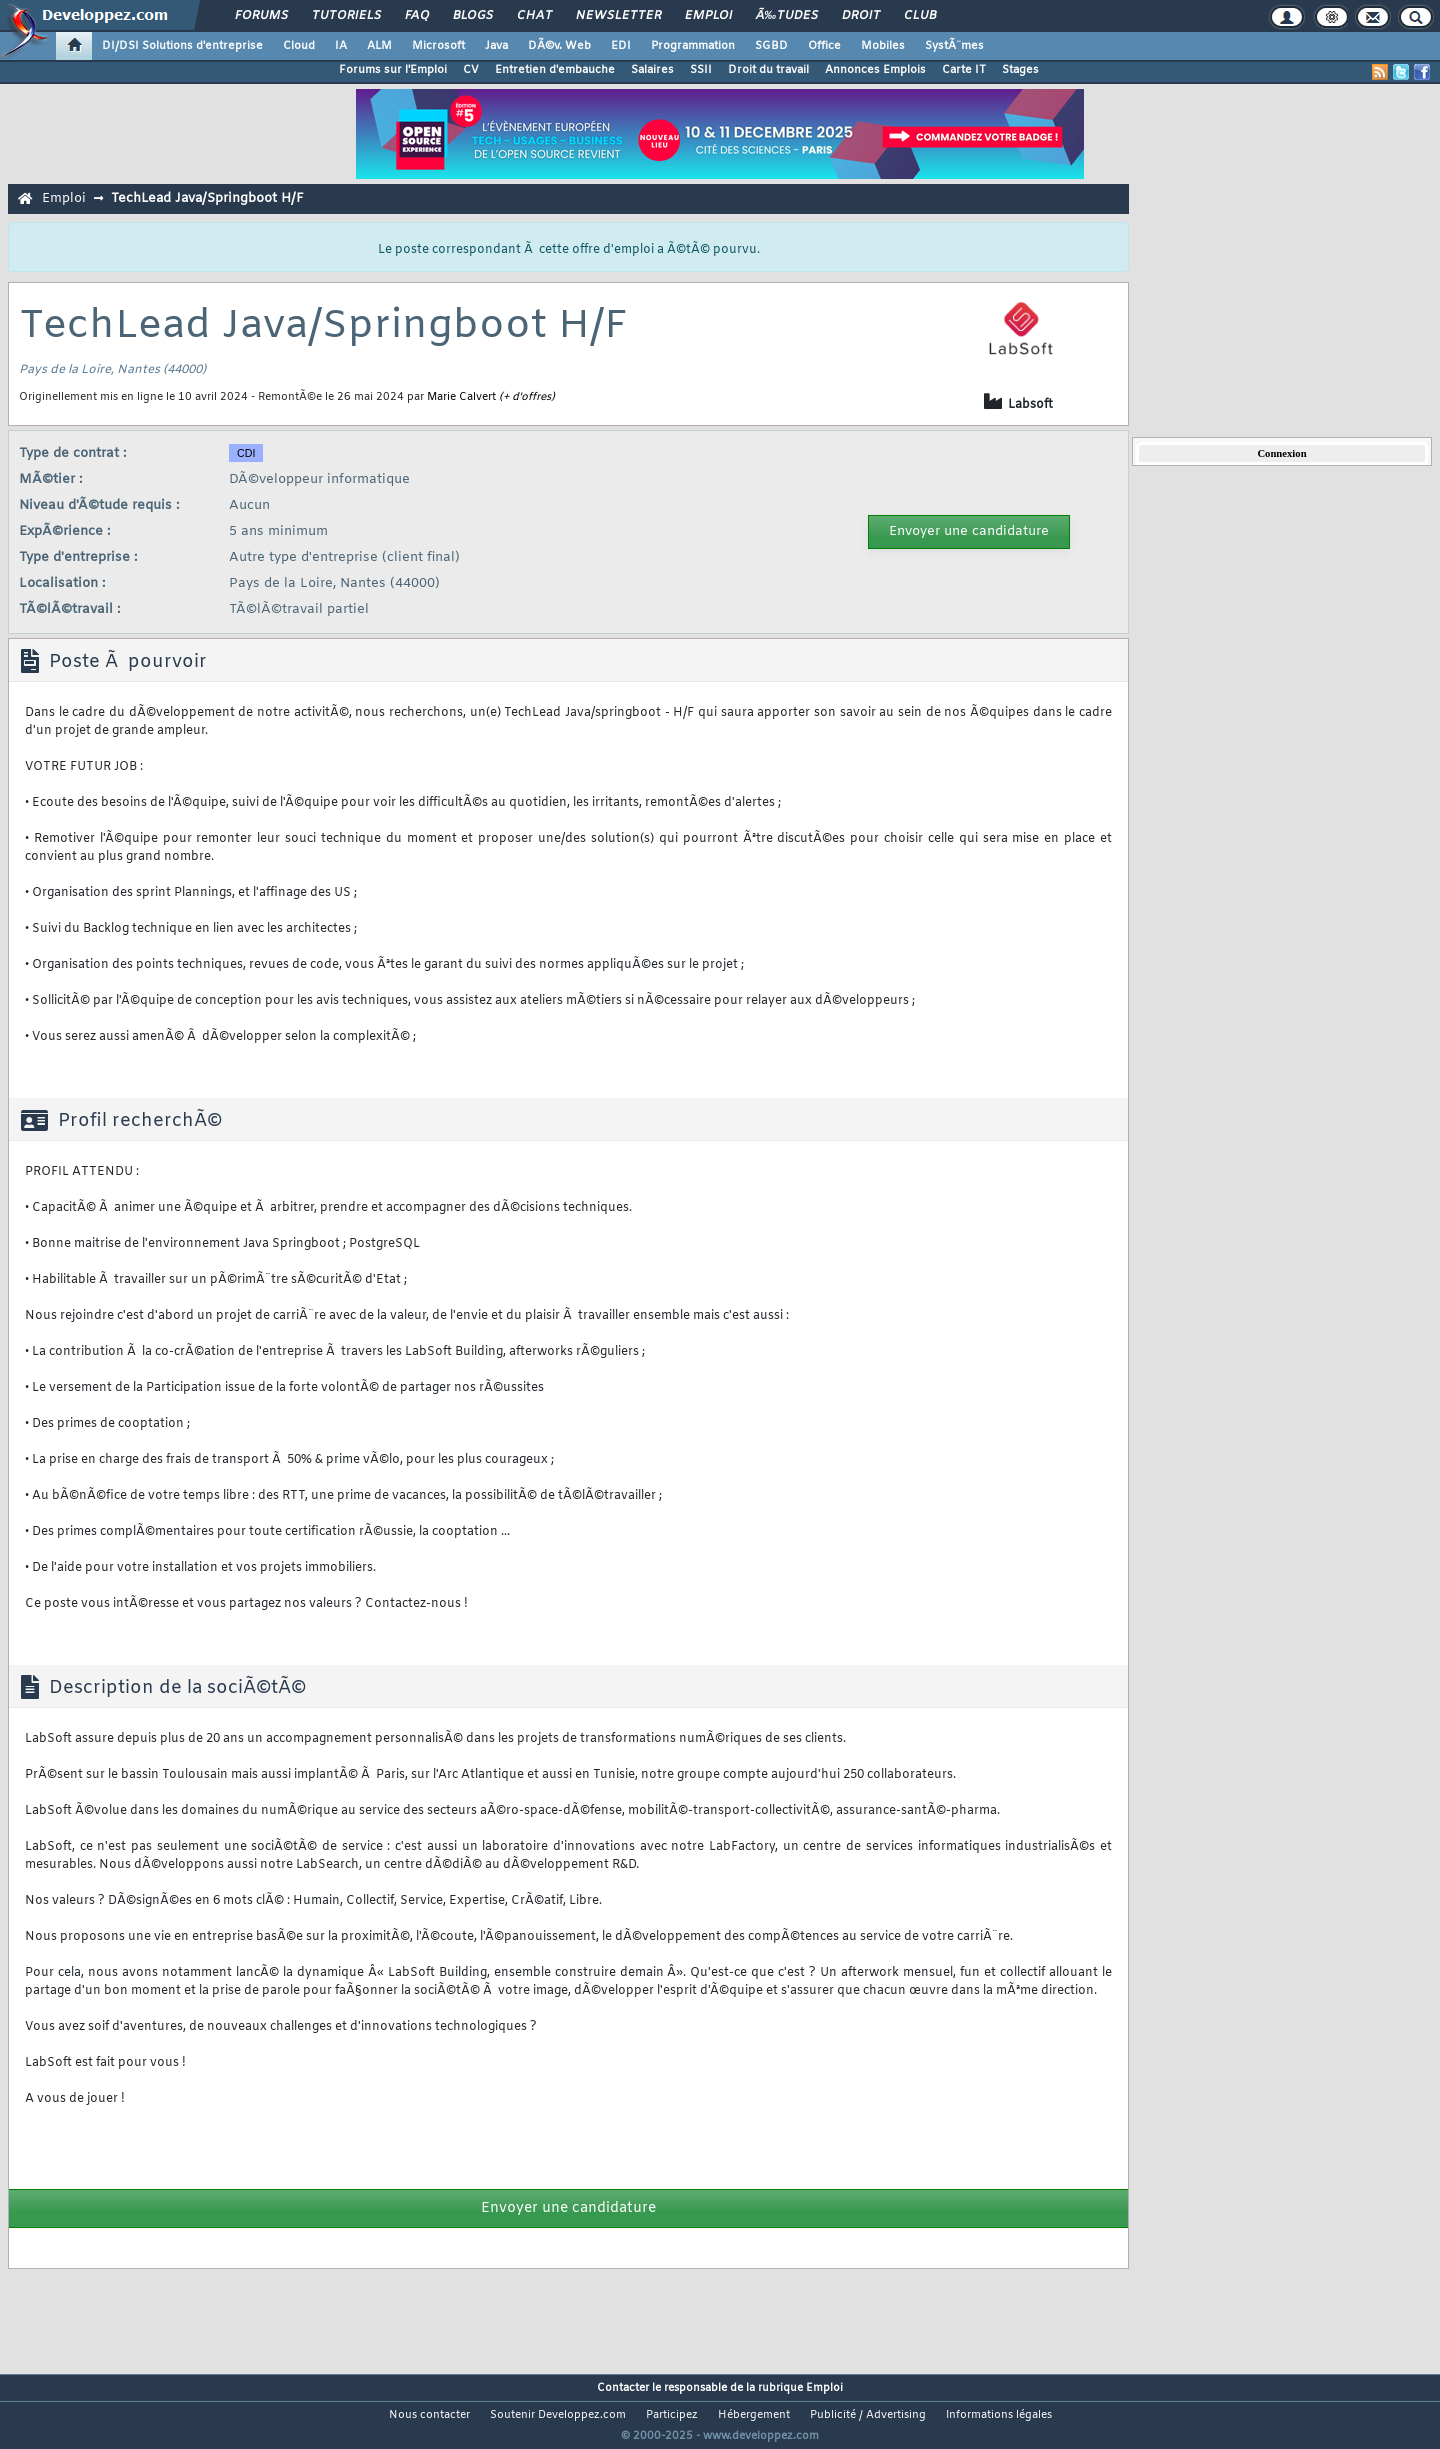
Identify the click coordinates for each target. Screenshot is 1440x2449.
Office (824, 46)
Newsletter (618, 16)
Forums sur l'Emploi (393, 70)
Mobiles (883, 46)
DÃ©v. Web (559, 46)
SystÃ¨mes (954, 46)
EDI (621, 46)
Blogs (473, 16)
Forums (261, 16)
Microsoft (438, 46)
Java (496, 46)
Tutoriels (346, 16)
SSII (701, 70)
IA (341, 46)
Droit (861, 16)
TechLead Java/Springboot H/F (207, 198)
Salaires (652, 70)
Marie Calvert (461, 397)
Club (920, 16)
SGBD (771, 46)
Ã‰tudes (787, 16)
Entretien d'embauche (555, 70)
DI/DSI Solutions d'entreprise (182, 46)
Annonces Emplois (875, 70)
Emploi (708, 16)
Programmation (693, 46)
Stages (1020, 70)
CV (471, 70)
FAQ (417, 16)
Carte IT (964, 70)
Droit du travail (768, 70)
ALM (379, 46)
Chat (534, 16)
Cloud (299, 46)
